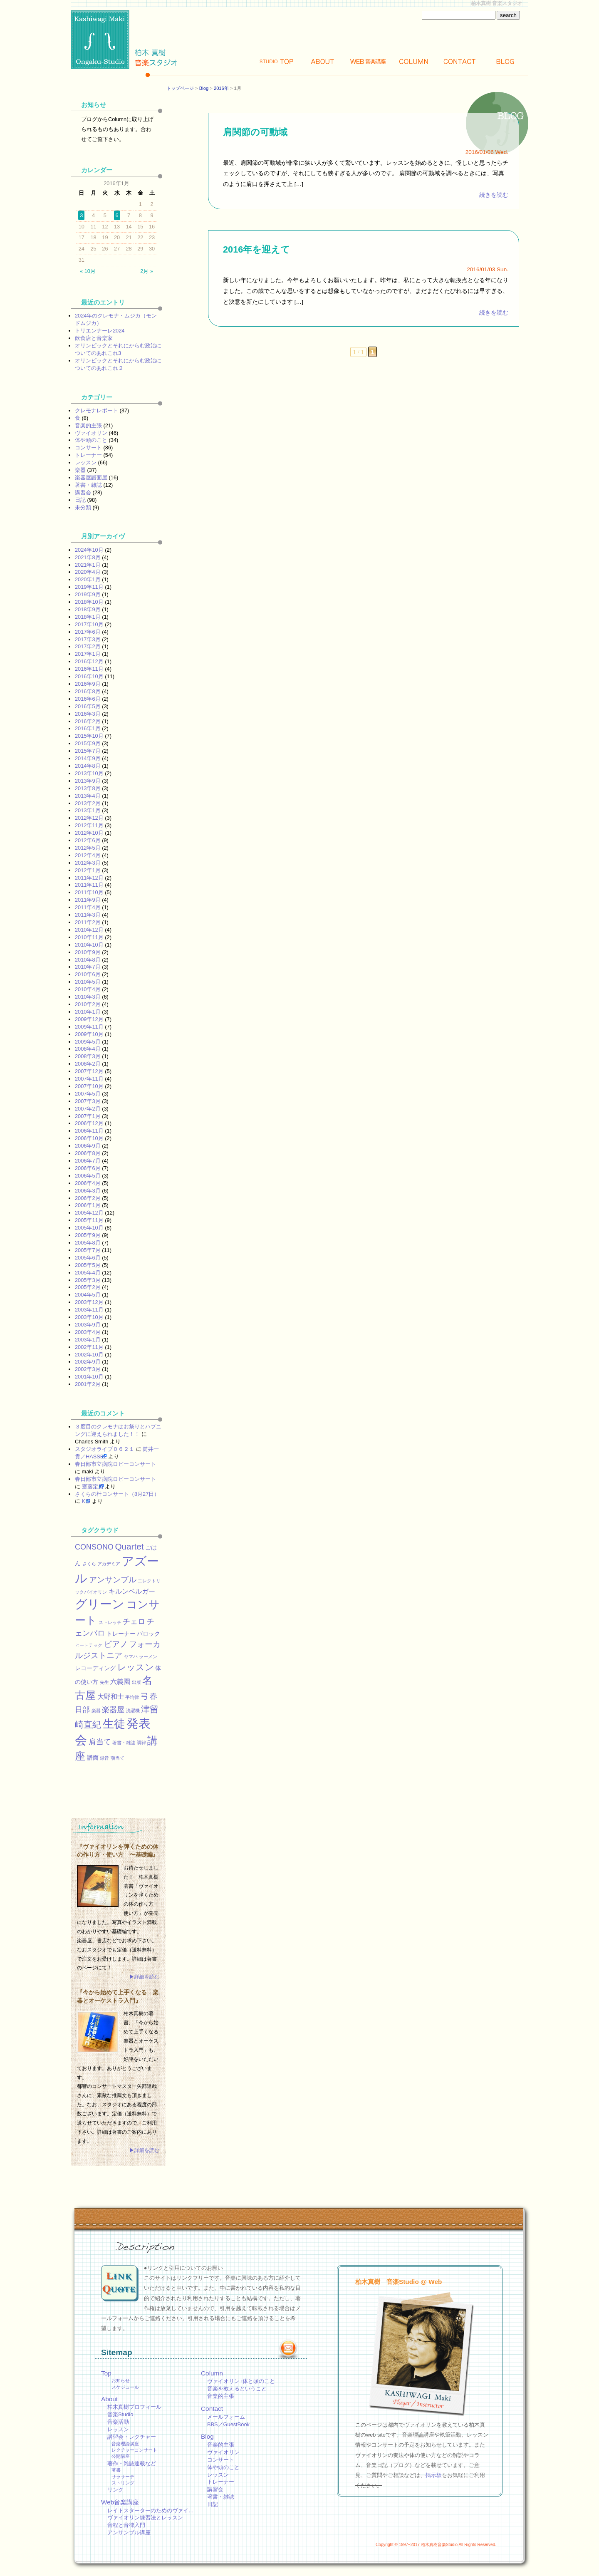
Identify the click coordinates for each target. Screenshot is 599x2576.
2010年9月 (88, 952)
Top (277, 61)
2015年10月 (89, 736)
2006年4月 (88, 1183)
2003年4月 (88, 1332)
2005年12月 (89, 1213)
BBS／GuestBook (228, 2424)
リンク (115, 2490)
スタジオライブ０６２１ (104, 1449)
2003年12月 (89, 1302)
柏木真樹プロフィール (134, 2407)
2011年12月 (89, 878)
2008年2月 (88, 1064)
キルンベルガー (132, 1591)
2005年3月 (88, 1280)
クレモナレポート (96, 410)
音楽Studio (120, 2414)
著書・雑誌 (88, 485)
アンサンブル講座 (129, 2532)
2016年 (221, 88)
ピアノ (116, 1644)
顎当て (117, 1757)
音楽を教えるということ (237, 2388)
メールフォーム (226, 2417)
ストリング (122, 2482)
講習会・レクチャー (131, 2437)
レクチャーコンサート (134, 2449)
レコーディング (95, 1668)
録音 (104, 1757)
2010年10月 (89, 945)
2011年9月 (88, 900)
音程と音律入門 (126, 2525)
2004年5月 (88, 1295)
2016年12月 (89, 661)
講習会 (83, 492)
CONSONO (94, 1547)
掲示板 (434, 2475)
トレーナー (88, 455)
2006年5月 (88, 1176)
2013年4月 (88, 796)
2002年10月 (89, 1354)
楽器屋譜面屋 (91, 477)
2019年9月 (88, 594)
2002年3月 (88, 1369)
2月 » (146, 271)
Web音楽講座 (120, 2502)
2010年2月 (88, 1004)
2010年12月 (89, 930)
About (322, 61)
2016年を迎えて (256, 249)
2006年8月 (88, 1153)
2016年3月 (88, 714)
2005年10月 (89, 1228)
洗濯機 (133, 1710)
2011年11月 (89, 885)
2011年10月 (89, 892)
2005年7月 (88, 1250)
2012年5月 (88, 848)
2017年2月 (88, 646)
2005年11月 (89, 1220)
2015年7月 (88, 751)
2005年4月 (88, 1272)
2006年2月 (88, 1198)
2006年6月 (88, 1168)
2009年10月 (89, 1034)
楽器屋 (113, 1710)
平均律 (132, 1697)
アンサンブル (112, 1579)
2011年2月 (88, 922)
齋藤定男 (93, 1486)
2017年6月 (88, 632)
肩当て (100, 1742)
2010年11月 (89, 937)
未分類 (83, 507)
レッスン (86, 462)
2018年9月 (88, 609)
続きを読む (493, 195)
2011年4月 (88, 907)
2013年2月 (88, 803)
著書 (116, 2469)
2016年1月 (88, 728)
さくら (89, 1563)
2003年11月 (89, 1310)
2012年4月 (88, 855)
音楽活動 (118, 2422)
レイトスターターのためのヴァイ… (150, 2510)
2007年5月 (88, 1094)
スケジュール (125, 2387)
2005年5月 (88, 1265)
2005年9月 (88, 1235)
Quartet (129, 1546)
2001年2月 (88, 1384)
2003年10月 (89, 1317)
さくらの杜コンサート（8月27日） (117, 1494)
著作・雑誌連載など (131, 2463)
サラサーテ (122, 2476)
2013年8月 (88, 788)
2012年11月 (89, 825)
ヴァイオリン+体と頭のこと (241, 2381)
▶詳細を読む (144, 1976)
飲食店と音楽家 (94, 338)
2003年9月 (88, 1324)
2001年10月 (89, 1377)
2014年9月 (88, 758)
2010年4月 (88, 989)
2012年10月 (89, 833)
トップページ (180, 88)
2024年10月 (89, 550)
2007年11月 (89, 1079)
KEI (86, 1501)
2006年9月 (88, 1146)
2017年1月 (88, 654)
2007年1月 (88, 1116)
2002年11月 (89, 1347)
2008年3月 (88, 1056)
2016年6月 (88, 699)
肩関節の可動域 (255, 132)
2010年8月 (88, 960)
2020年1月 (88, 579)
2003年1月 (88, 1339)
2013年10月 (89, 773)
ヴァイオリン (91, 433)
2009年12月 (89, 1019)
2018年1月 (88, 617)
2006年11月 (89, 1131)
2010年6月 (88, 974)
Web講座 (368, 61)
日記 (80, 500)
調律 (141, 1742)
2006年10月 (89, 1138)
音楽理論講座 (125, 2443)
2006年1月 (88, 1205)
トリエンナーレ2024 (99, 330)
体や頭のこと (91, 440)
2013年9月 (88, 781)
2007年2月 (88, 1109)
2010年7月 (88, 967)
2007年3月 (88, 1101)
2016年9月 (88, 684)
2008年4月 (88, 1049)
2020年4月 (88, 572)
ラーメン (148, 1656)
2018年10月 (89, 602)
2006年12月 (89, 1123)
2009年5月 (88, 1042)
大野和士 (110, 1696)
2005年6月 (88, 1258)
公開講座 (120, 2456)
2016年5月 (88, 706)
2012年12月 (89, 818)
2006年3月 (88, 1191)
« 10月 (88, 271)
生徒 (114, 1724)
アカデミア (108, 1563)
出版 (136, 1682)
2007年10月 (89, 1086)
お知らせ (120, 2380)
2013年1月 (88, 810)
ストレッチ (110, 1622)
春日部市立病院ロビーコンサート (115, 1464)
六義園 (120, 1681)
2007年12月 (89, 1071)
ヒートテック (88, 1645)
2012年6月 (88, 840)
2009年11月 (89, 1027)
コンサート (88, 447)
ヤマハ (131, 1656)
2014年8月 (88, 766)
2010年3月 (88, 997)
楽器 (80, 470)
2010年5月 (88, 982)
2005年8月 (88, 1243)
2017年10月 (89, 624)
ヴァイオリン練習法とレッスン (145, 2517)
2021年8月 (88, 557)
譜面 (93, 1757)
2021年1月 (88, 565)
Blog (505, 61)
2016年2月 (88, 721)
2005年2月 (88, 1287)
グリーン (99, 1604)
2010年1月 (88, 1012)
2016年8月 (88, 691)
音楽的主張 (88, 425)
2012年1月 (88, 870)
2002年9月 (88, 1362)
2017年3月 (88, 639)
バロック (148, 1633)
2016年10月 (89, 676)
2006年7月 (88, 1161)
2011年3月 (88, 915)
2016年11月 (89, 669)
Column (414, 61)
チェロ (134, 1621)
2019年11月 (89, 587)
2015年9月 (88, 743)
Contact (460, 61)
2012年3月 (88, 863)
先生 (104, 1682)
